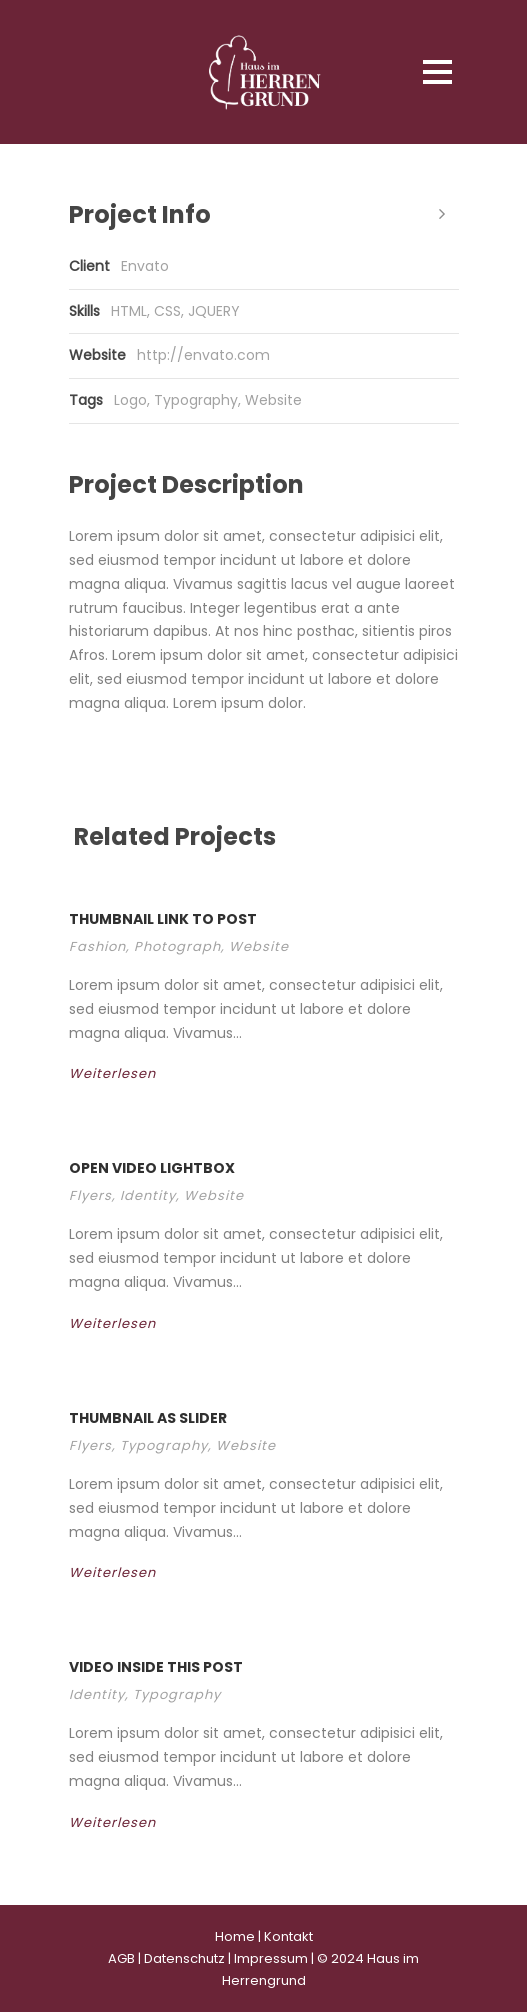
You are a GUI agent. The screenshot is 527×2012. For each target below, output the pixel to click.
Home (235, 1936)
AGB (121, 1958)
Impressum (271, 1958)
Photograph (177, 946)
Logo (130, 400)
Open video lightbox (152, 1168)
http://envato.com (203, 355)
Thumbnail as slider (148, 1418)
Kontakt (288, 1936)
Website (273, 400)
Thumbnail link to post (163, 919)
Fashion (97, 946)
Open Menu (437, 71)
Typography (196, 400)
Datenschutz (184, 1958)
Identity (148, 1195)
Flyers (90, 1195)
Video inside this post (156, 1667)
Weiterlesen (128, 1073)
